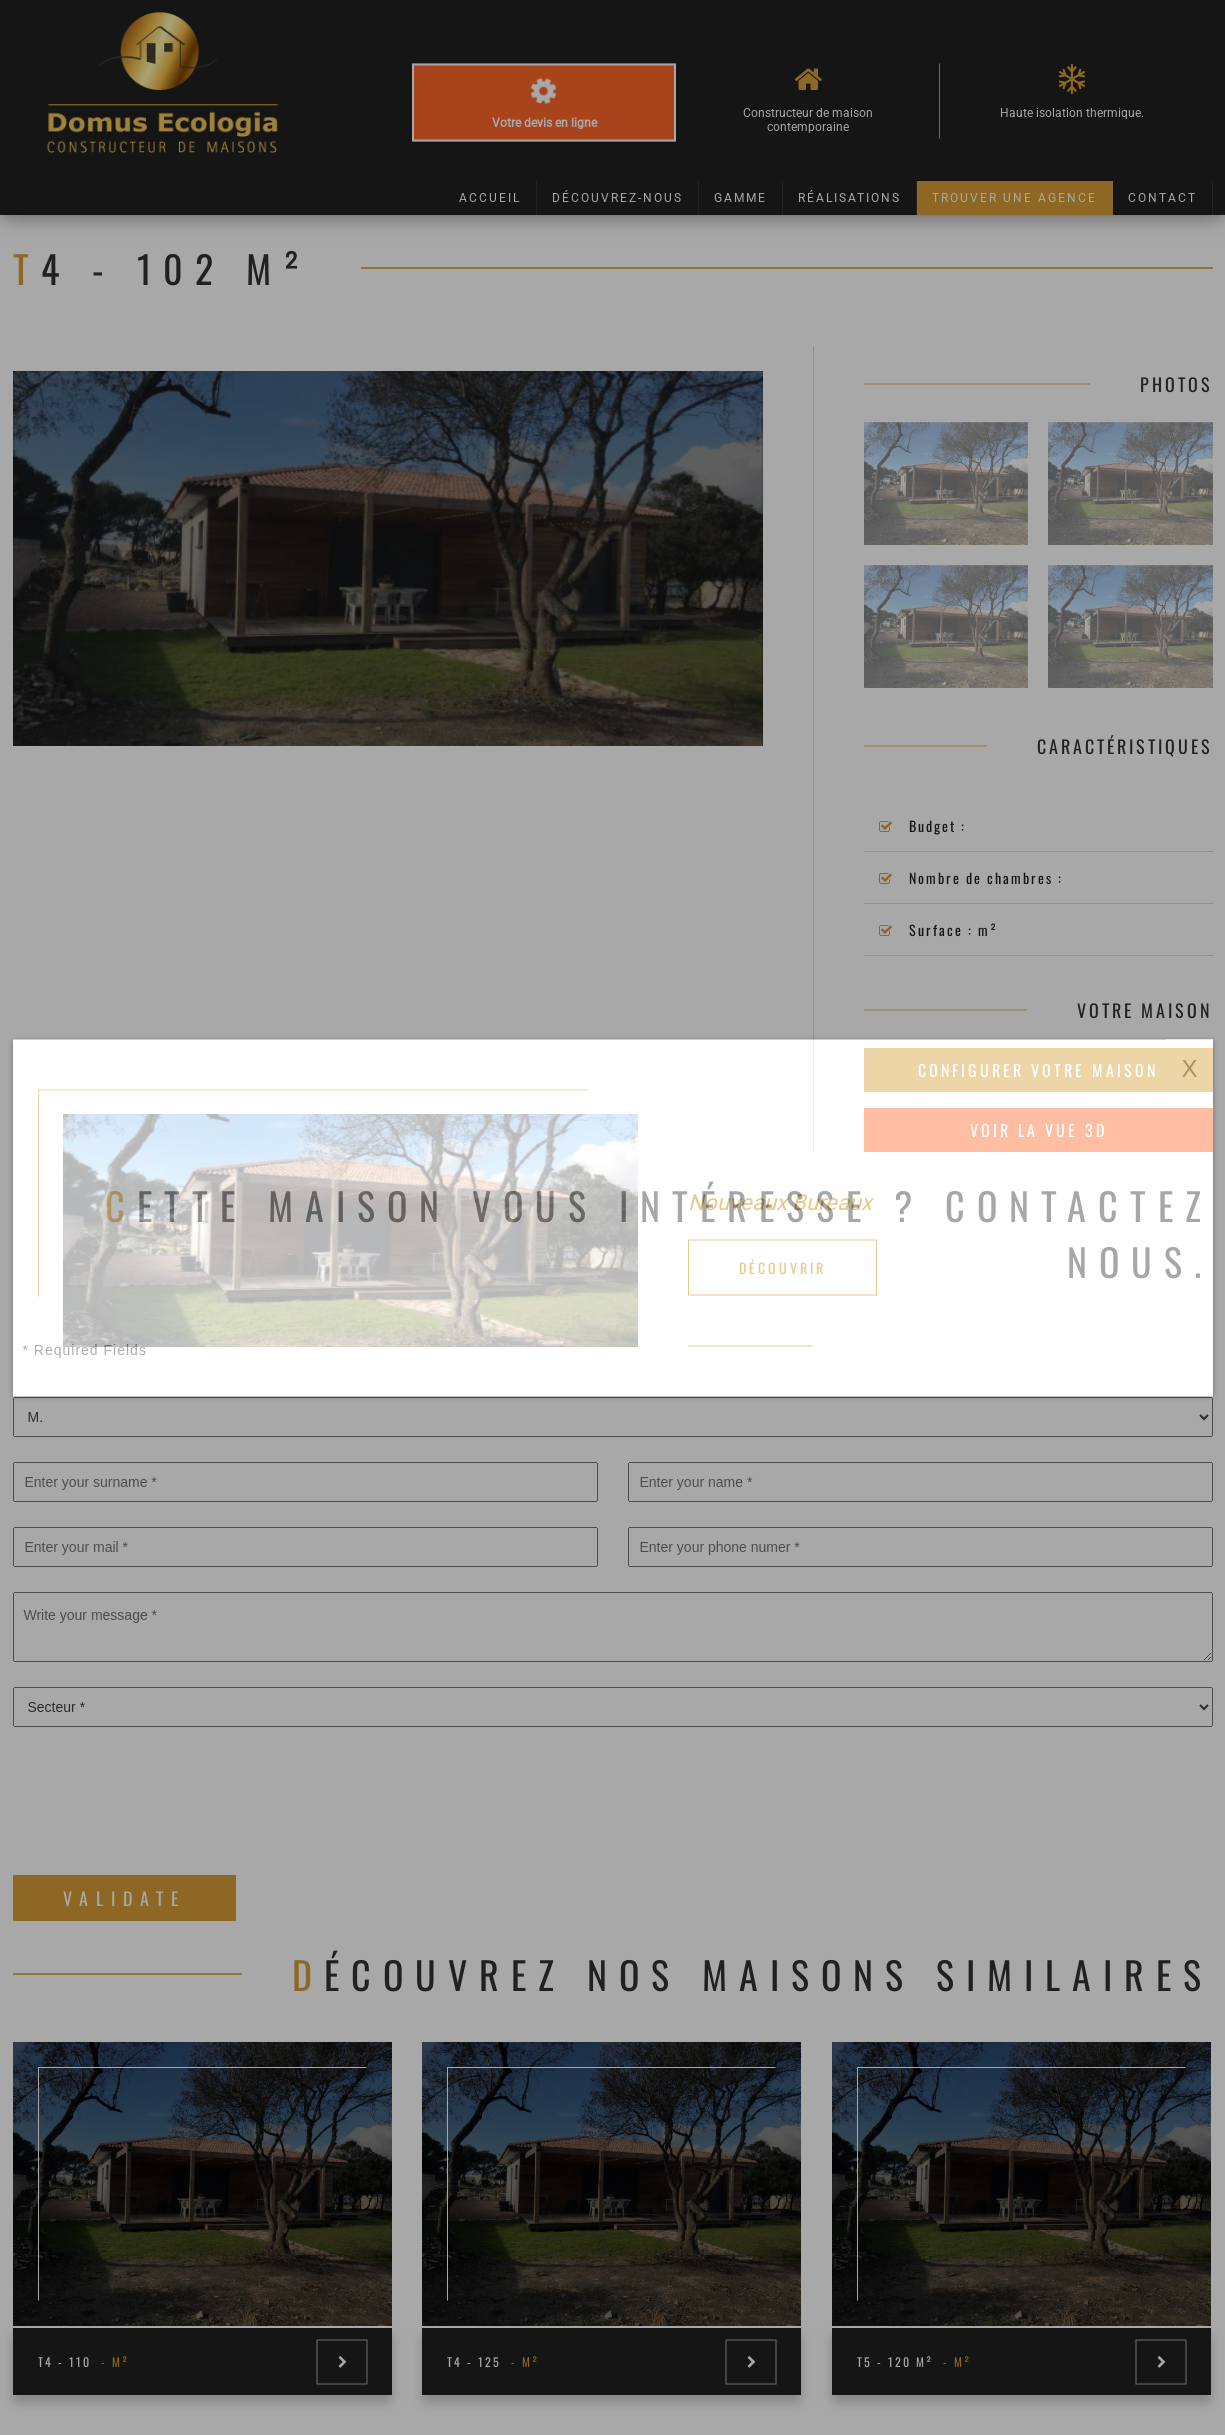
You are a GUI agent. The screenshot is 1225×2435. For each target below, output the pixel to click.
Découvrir (782, 1266)
